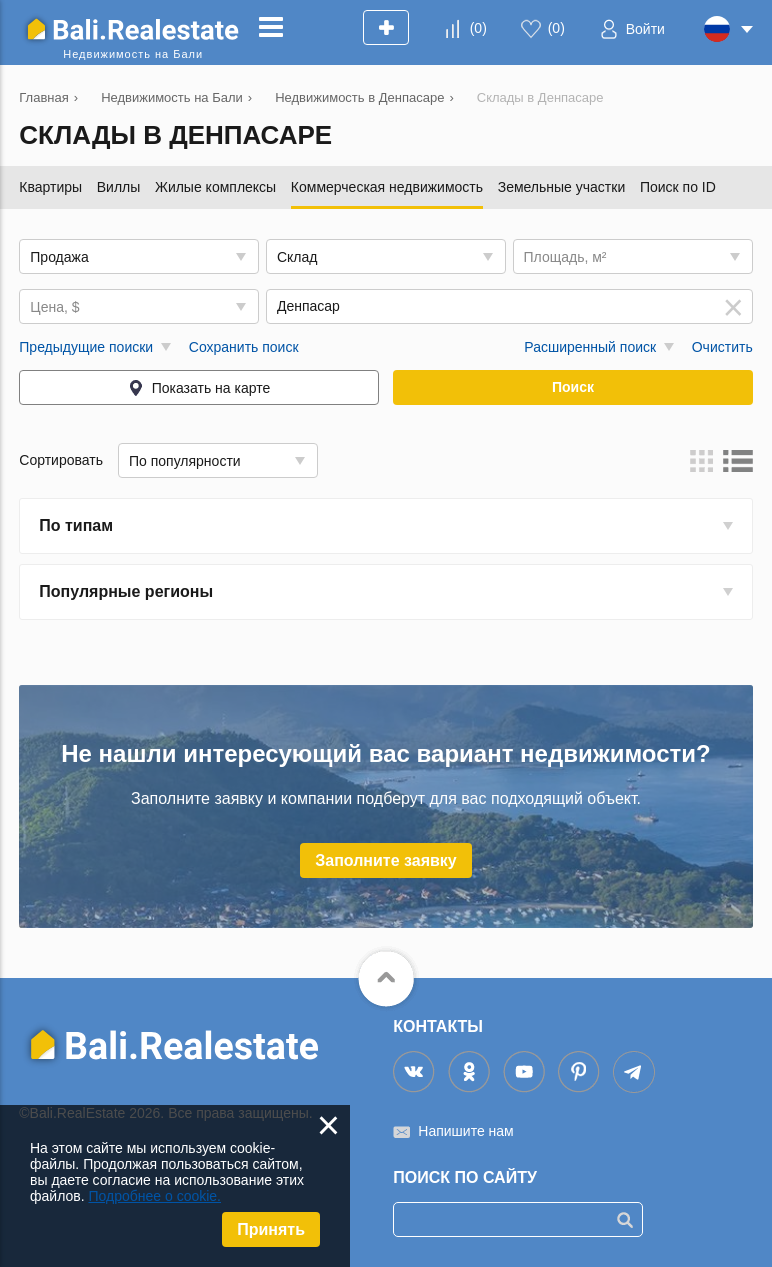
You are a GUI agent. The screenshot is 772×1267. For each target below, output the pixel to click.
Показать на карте (211, 388)
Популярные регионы (126, 591)
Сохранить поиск (244, 347)
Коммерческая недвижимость (387, 187)
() (478, 28)
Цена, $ (54, 307)
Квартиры (50, 187)
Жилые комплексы (215, 187)
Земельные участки (562, 187)
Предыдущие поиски (86, 347)
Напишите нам (465, 1131)
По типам (76, 525)
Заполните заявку (386, 860)
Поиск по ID (678, 187)
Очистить (722, 347)
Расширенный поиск (590, 347)
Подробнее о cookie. (154, 1196)
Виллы (119, 187)
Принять (271, 1229)
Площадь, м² (565, 257)
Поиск (573, 387)
